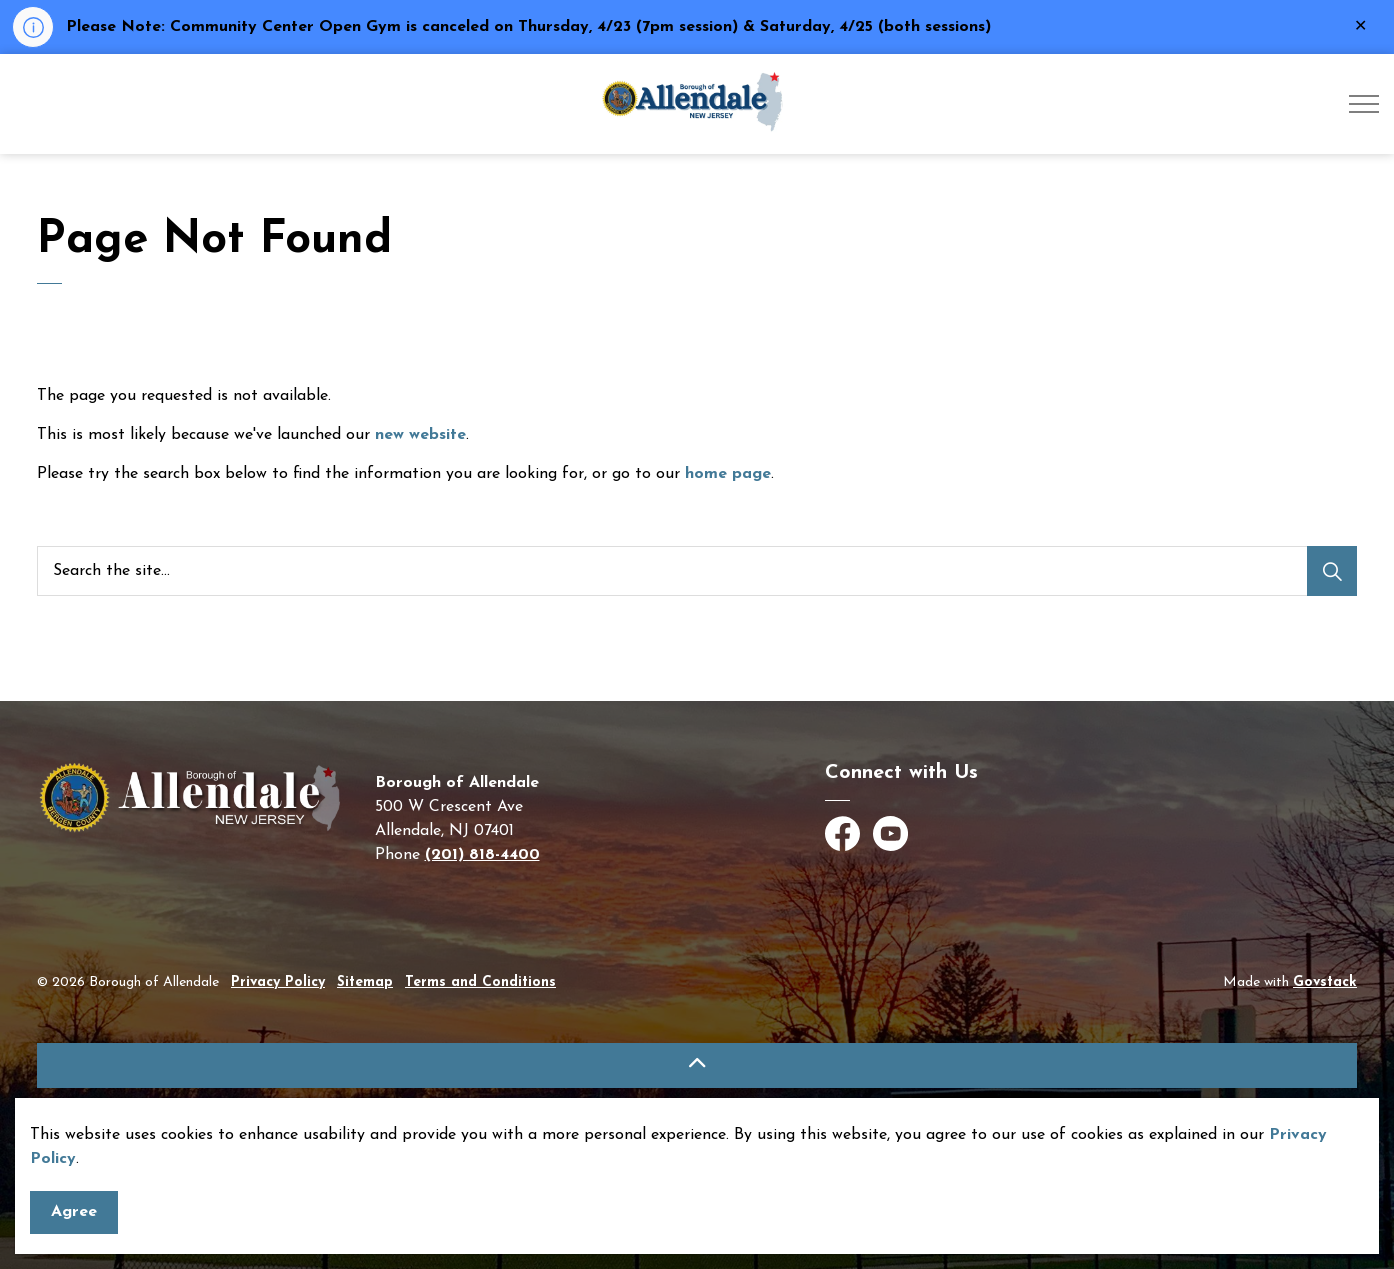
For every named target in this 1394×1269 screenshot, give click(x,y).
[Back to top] (697, 1065)
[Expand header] (1364, 104)
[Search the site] (697, 571)
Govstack (1325, 982)
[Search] (1332, 571)
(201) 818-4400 (482, 855)
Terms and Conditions (480, 982)
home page (728, 474)
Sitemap (365, 982)
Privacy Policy (278, 982)
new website (420, 435)
